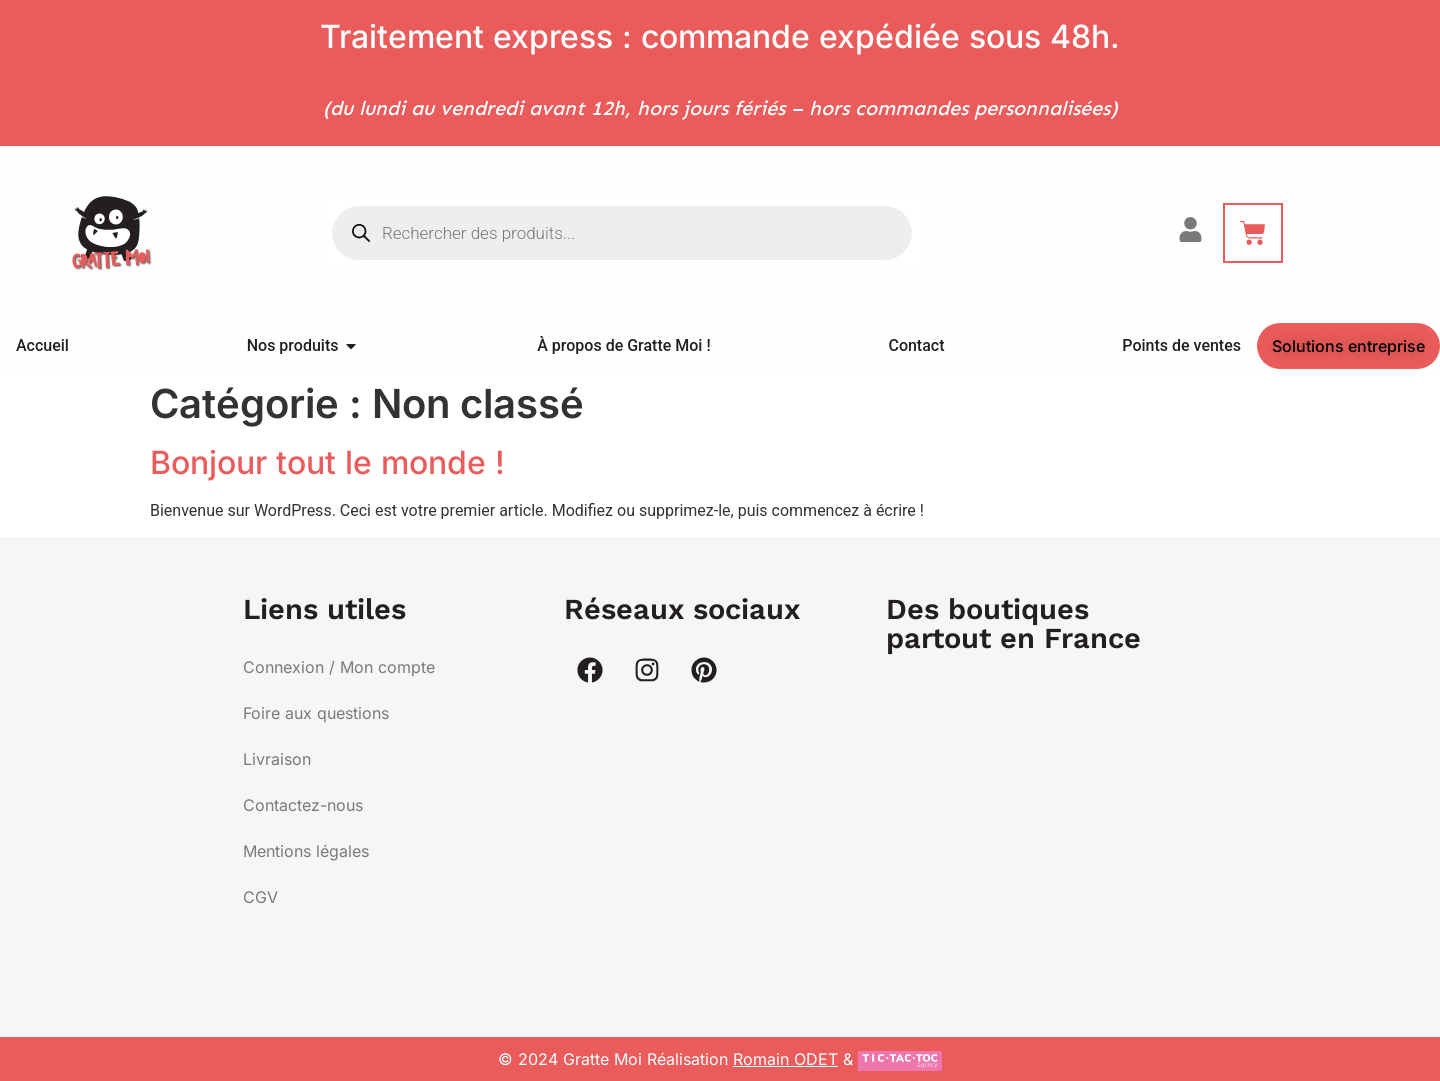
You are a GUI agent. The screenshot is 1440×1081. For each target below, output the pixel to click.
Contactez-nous (303, 805)
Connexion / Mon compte (339, 667)
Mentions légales (306, 851)
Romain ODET (785, 1059)
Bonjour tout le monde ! (327, 462)
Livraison (277, 759)
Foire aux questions (316, 713)
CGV (260, 897)
